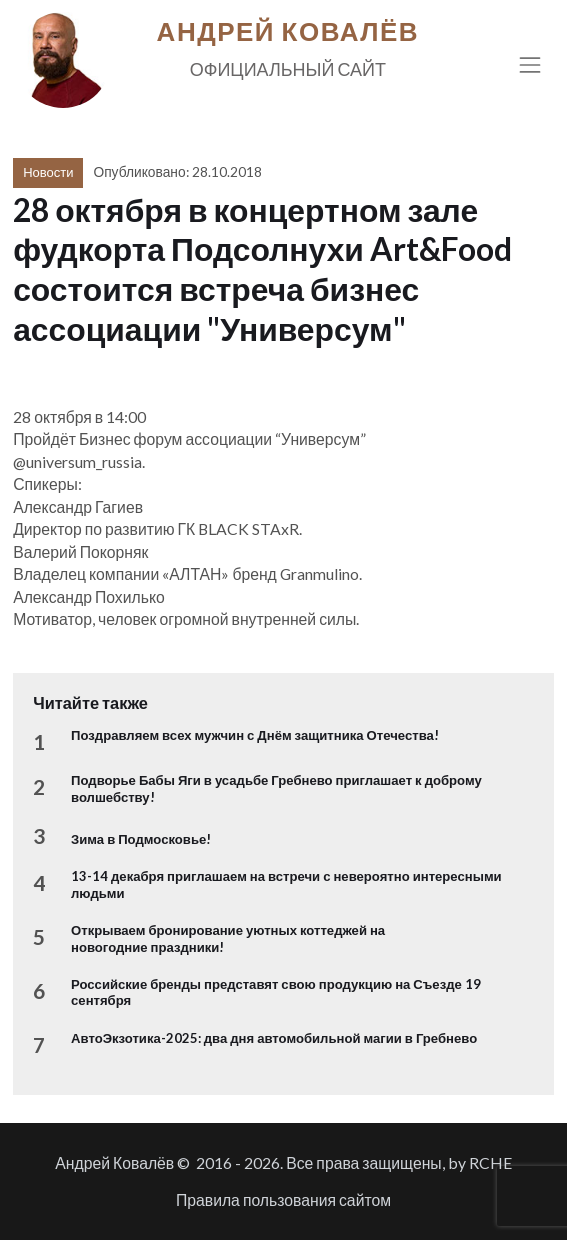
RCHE (490, 1162)
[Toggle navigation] (530, 64)
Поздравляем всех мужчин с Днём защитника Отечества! (255, 735)
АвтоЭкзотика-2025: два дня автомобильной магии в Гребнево (274, 1038)
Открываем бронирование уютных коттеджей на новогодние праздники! (228, 938)
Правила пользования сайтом (283, 1199)
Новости (48, 172)
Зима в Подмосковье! (141, 839)
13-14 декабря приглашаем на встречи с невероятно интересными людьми (286, 884)
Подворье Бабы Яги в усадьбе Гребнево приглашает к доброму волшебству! (276, 788)
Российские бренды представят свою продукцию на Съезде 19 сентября (276, 992)
